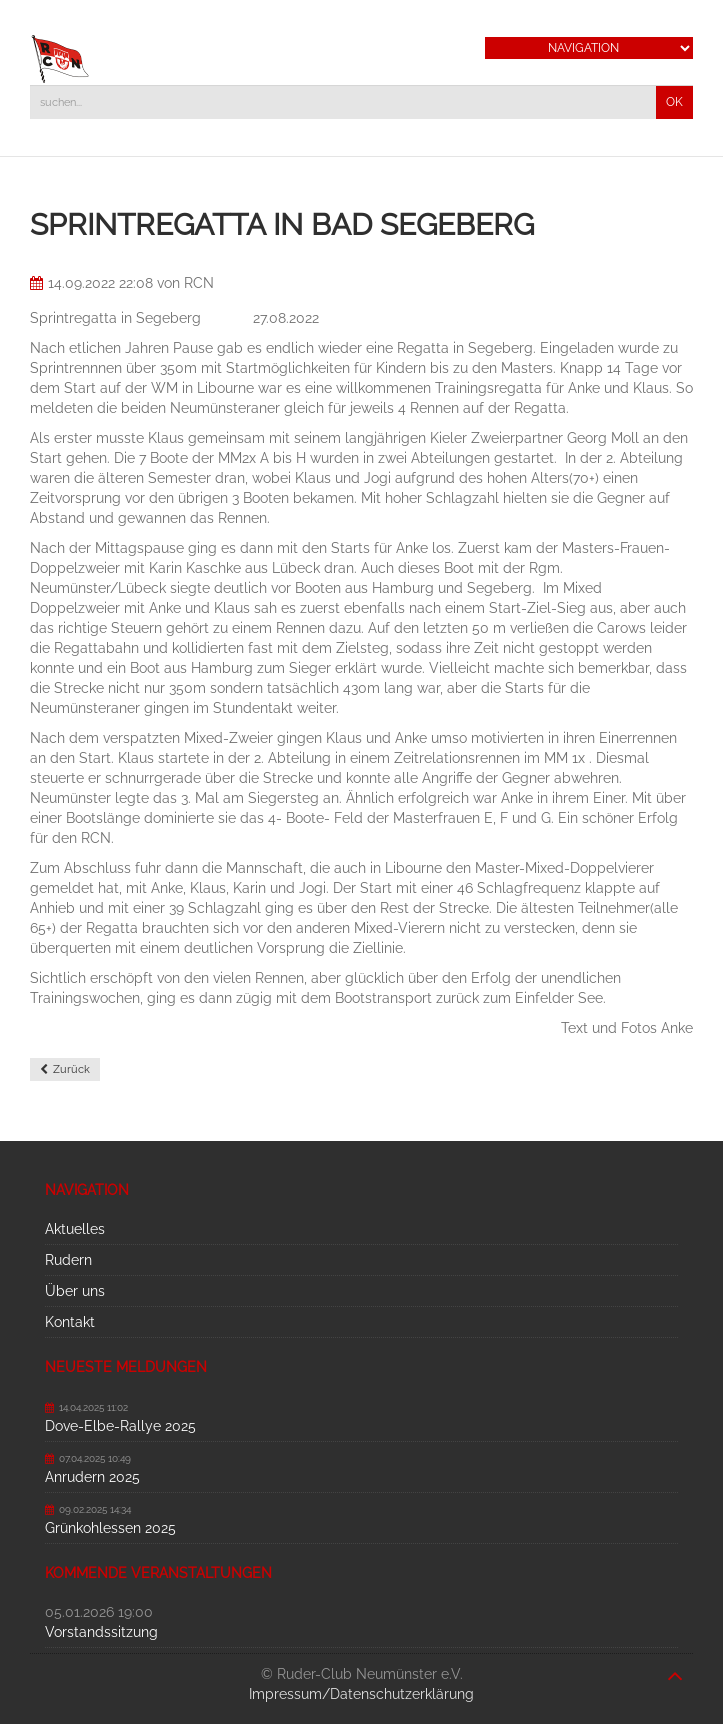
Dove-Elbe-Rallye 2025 (120, 1426)
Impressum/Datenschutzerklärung (361, 1694)
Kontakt (70, 1322)
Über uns (75, 1291)
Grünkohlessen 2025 (110, 1528)
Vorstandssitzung (101, 1632)
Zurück (71, 1069)
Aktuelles (75, 1229)
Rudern (68, 1260)
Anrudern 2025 (92, 1477)
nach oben (675, 1666)
